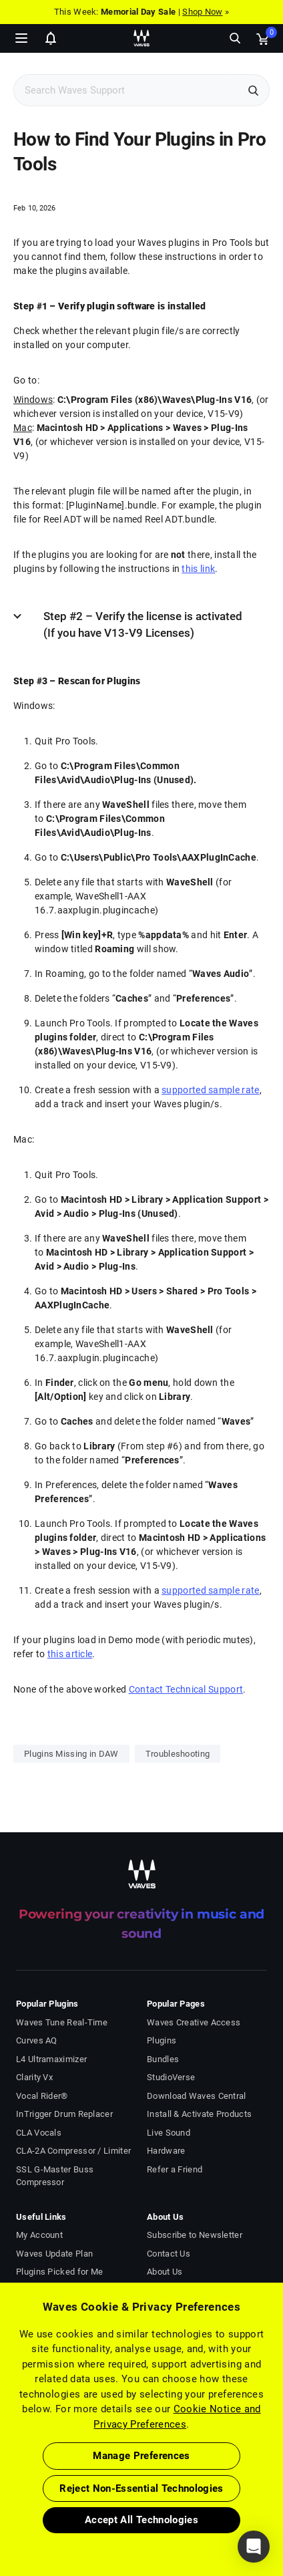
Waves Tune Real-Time (61, 2022)
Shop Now (202, 12)
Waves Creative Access (193, 2022)
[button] (254, 2547)
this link (198, 568)
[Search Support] (127, 90)
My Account (39, 2235)
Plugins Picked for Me (59, 2272)
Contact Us (168, 2254)
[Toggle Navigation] (21, 38)
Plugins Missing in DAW (71, 1754)
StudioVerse (171, 2077)
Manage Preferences (141, 2456)
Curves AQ (36, 2040)
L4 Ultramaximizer (51, 2059)
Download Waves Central (196, 2096)
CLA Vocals (38, 2133)
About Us (164, 2272)
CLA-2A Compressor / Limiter (73, 2151)
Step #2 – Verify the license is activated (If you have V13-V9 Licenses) (142, 624)
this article (70, 1654)
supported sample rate (210, 1090)
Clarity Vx (34, 2077)
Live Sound (168, 2133)
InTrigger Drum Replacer (64, 2114)
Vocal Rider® (42, 2096)
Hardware (166, 2151)
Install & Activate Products (199, 2114)
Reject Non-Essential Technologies (141, 2488)
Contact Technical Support (186, 1689)
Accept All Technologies (141, 2520)
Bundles (163, 2059)
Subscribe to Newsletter (194, 2235)
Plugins (161, 2040)
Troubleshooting (178, 1754)
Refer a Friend (174, 2169)
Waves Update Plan (54, 2254)
